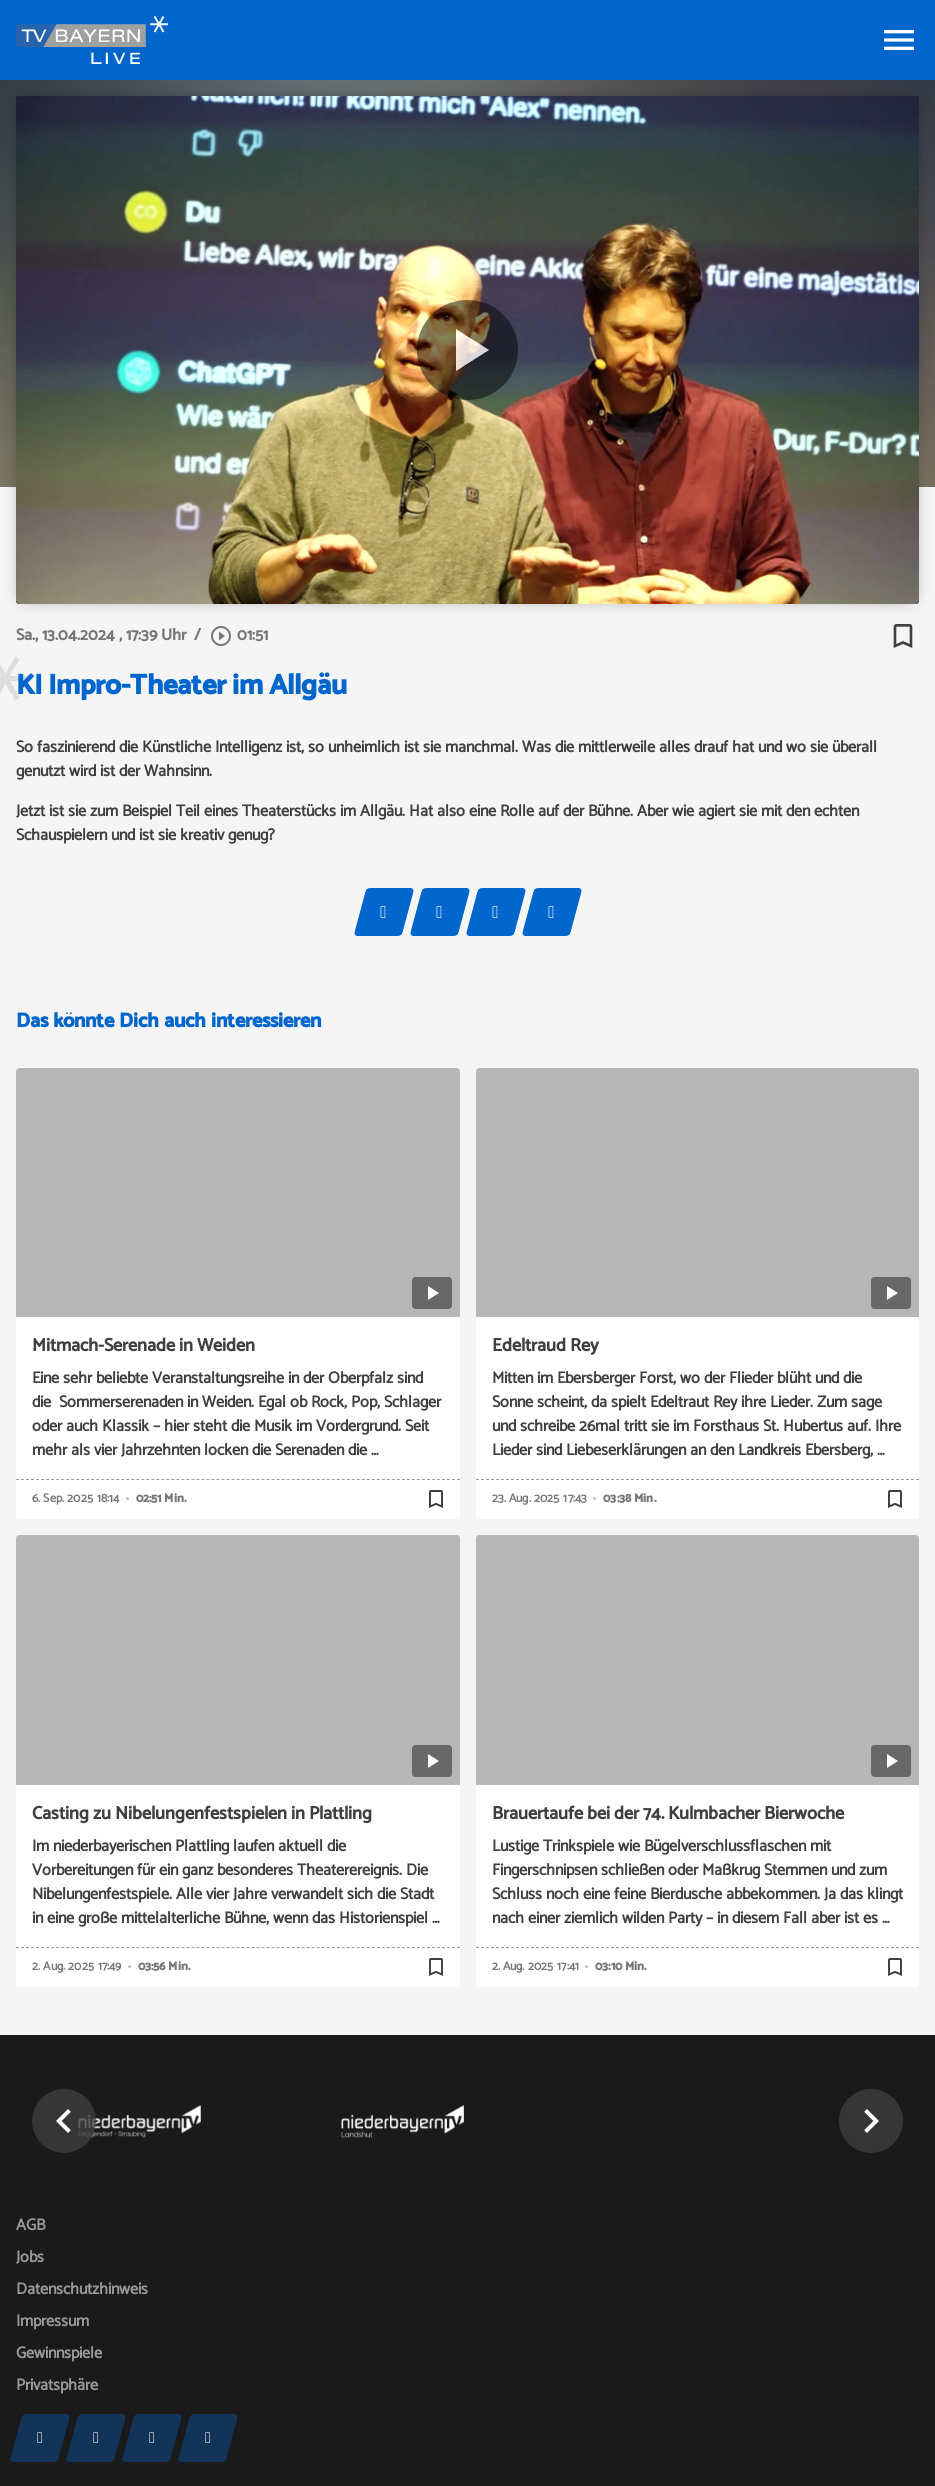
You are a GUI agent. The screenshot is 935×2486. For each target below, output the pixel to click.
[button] (64, 2121)
